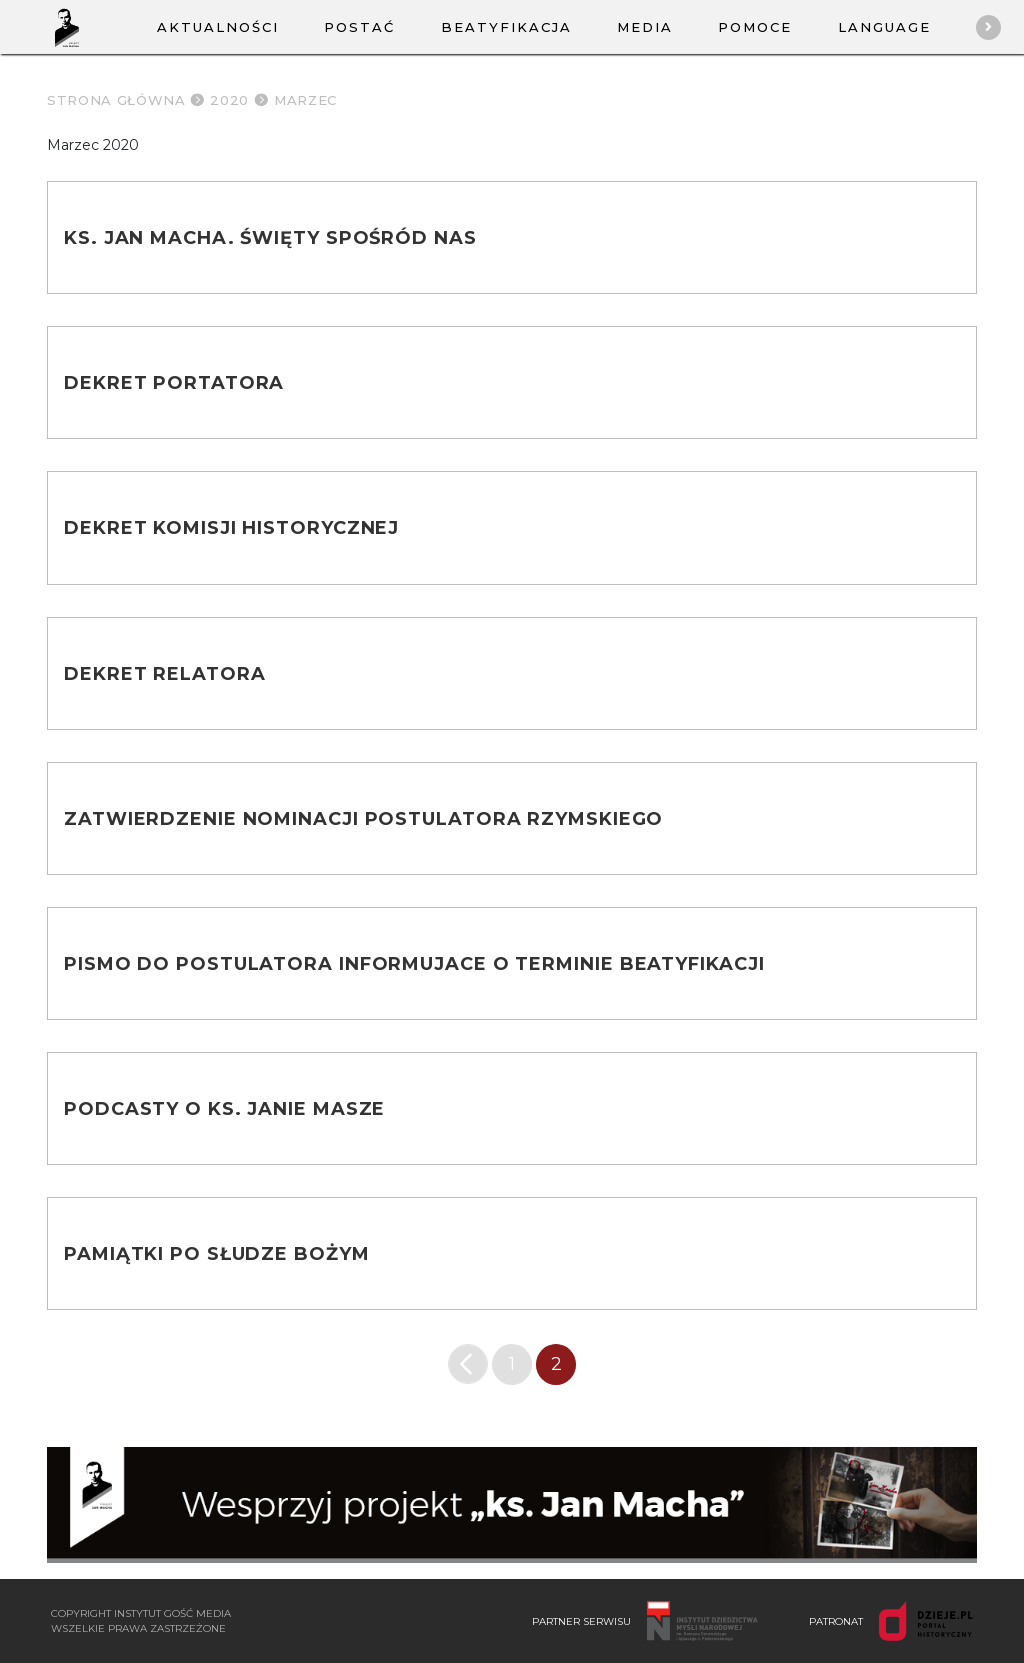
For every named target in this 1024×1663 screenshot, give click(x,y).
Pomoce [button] (755, 27)
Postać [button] (359, 27)
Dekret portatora (174, 383)
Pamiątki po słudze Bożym (217, 1254)
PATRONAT (891, 1621)
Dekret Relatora (165, 674)
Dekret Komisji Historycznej (231, 528)
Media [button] (645, 27)
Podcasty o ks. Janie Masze (224, 1109)
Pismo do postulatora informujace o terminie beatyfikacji (414, 964)
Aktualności (218, 27)
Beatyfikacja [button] (506, 27)
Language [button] (884, 27)
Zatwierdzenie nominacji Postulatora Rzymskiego (363, 819)
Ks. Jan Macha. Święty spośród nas (270, 238)
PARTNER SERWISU (645, 1621)
